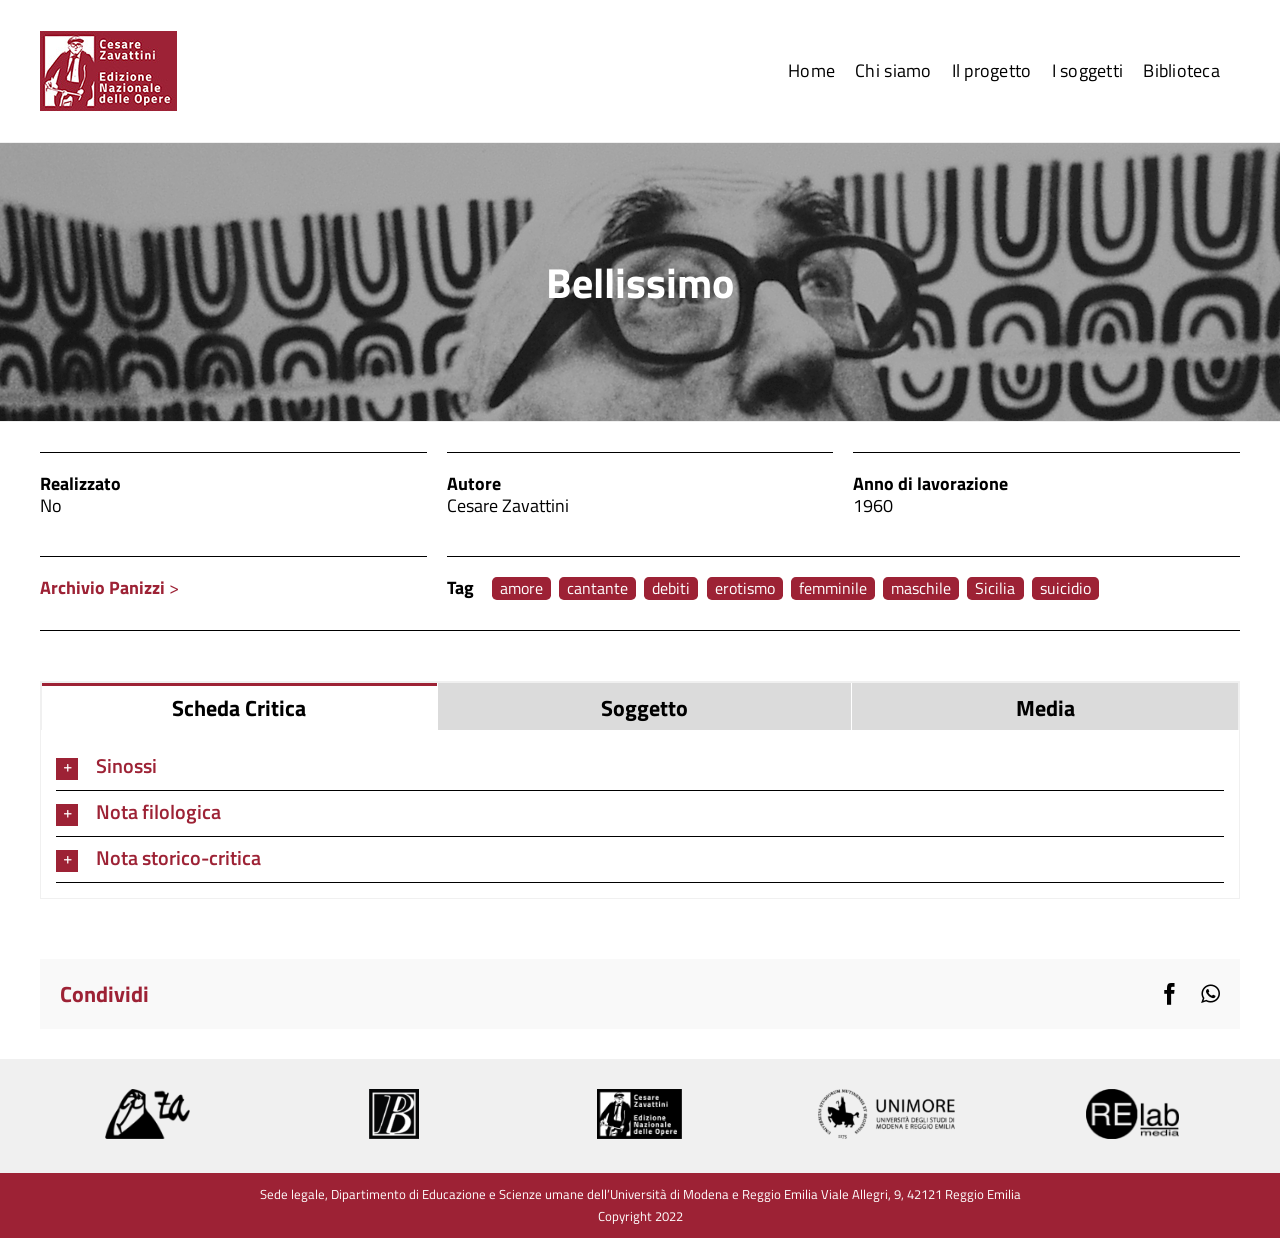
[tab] (239, 706)
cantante (597, 588)
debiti (671, 588)
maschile (921, 588)
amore (521, 588)
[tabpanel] (640, 814)
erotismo (745, 588)
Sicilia (995, 588)
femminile (833, 588)
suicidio (1065, 588)
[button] (640, 767)
